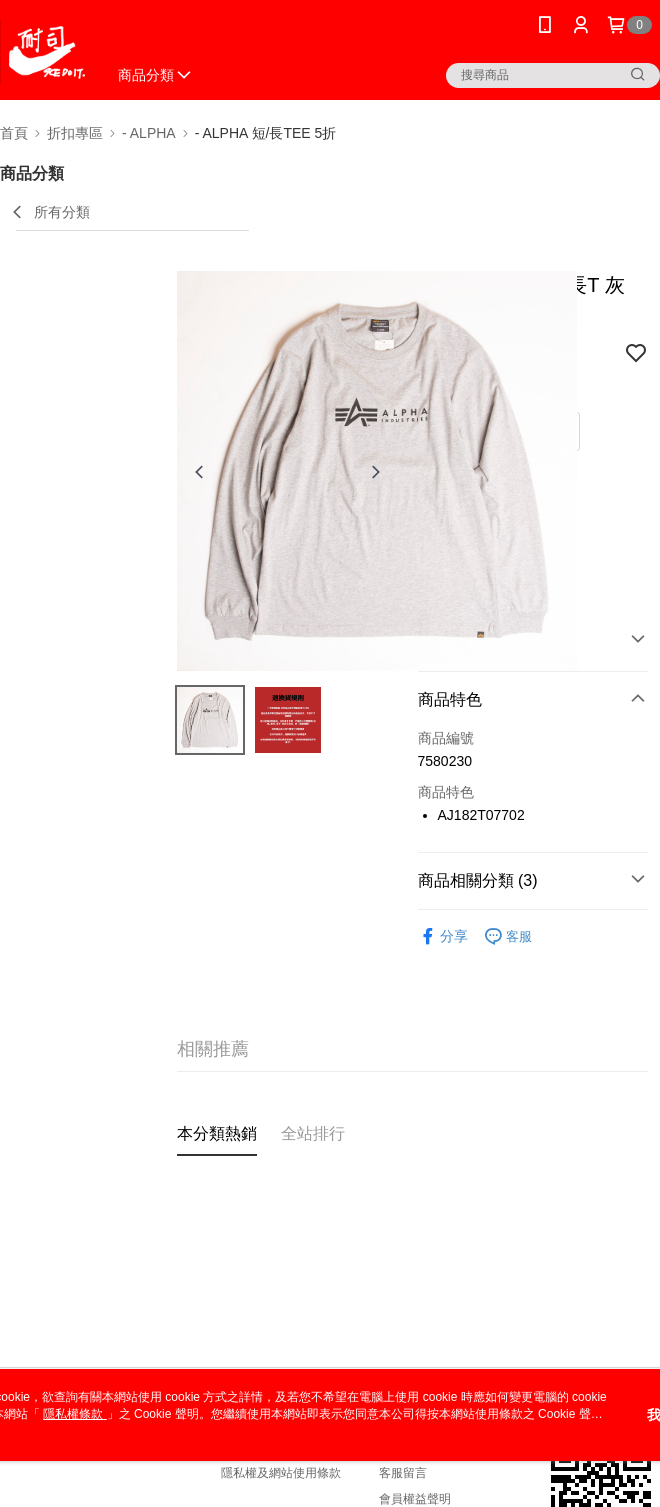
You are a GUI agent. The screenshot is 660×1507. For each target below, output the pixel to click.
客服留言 (403, 1473)
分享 (443, 936)
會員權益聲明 (415, 1499)
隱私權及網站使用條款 (281, 1473)
